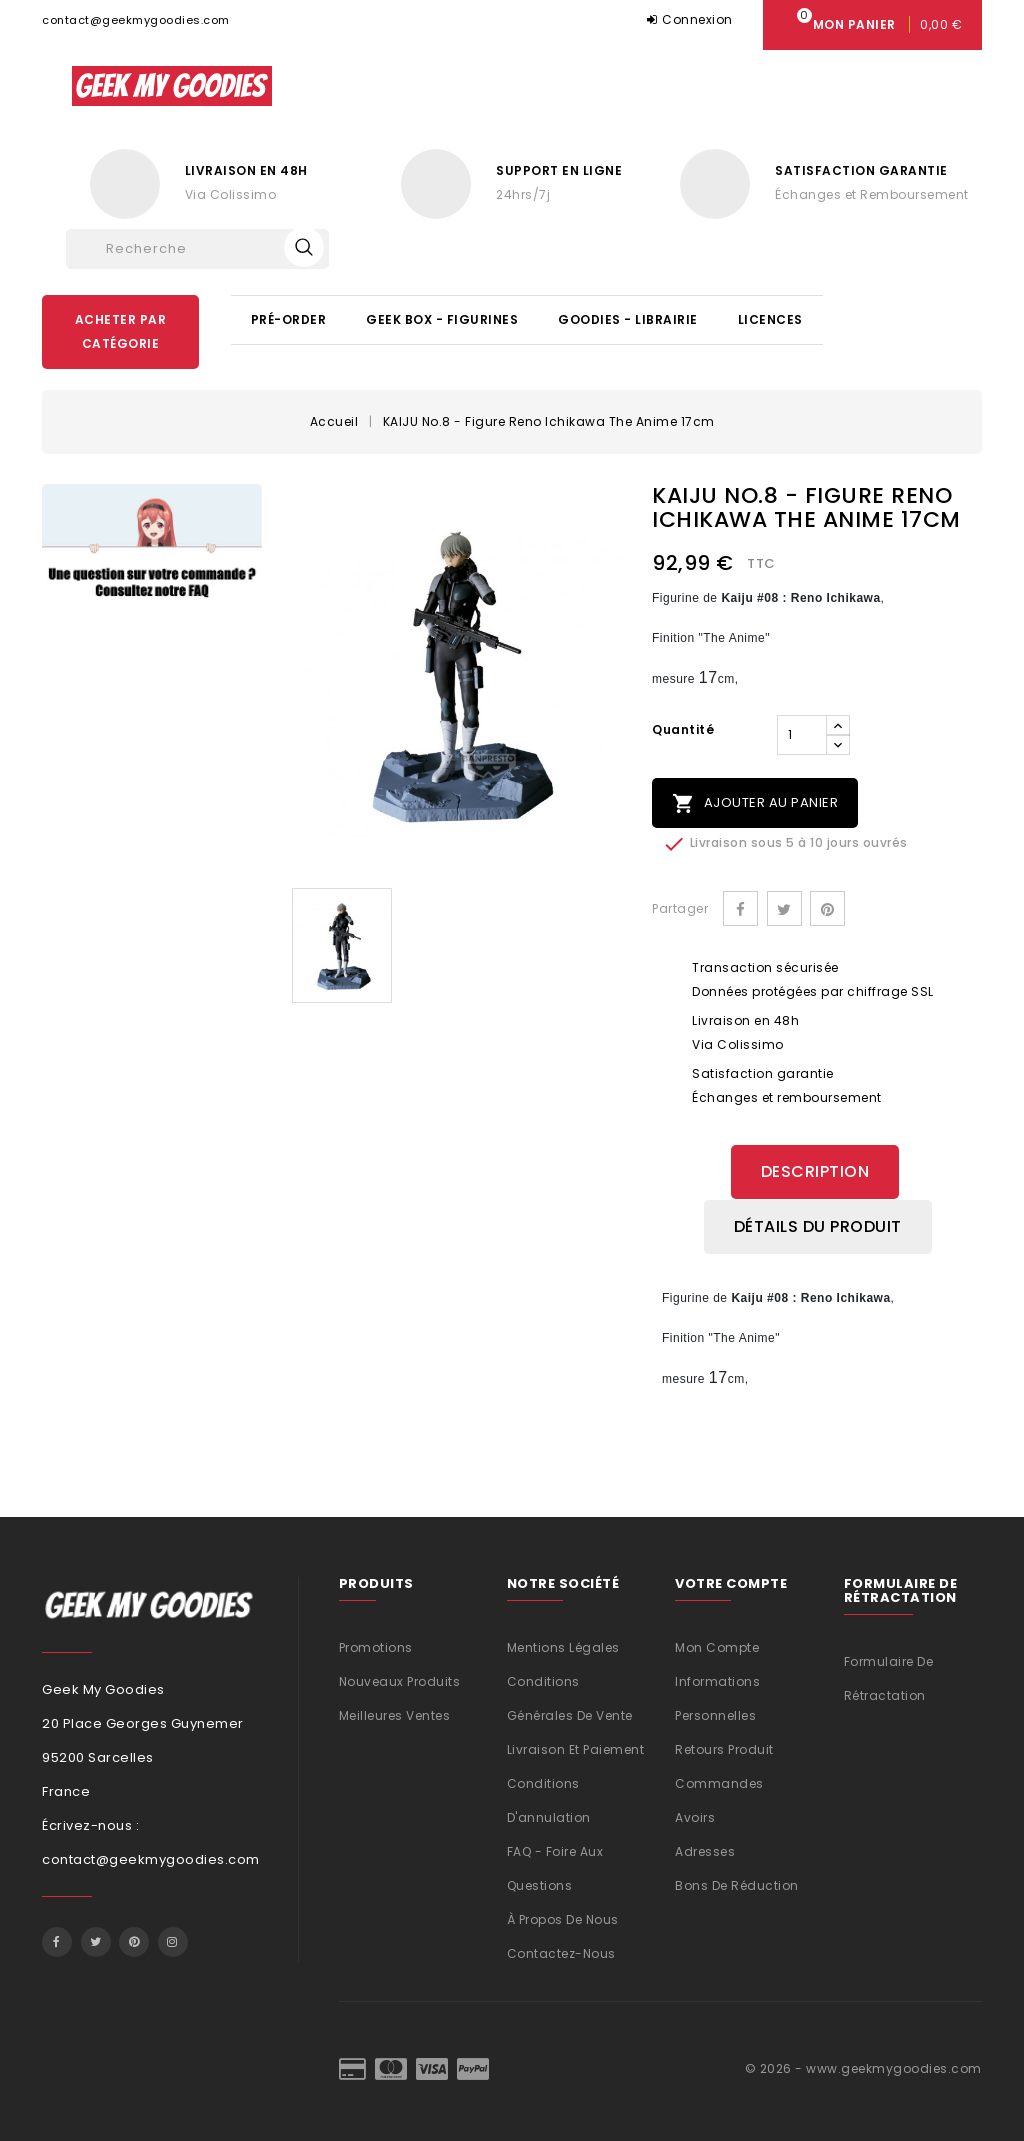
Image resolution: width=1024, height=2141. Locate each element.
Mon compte (717, 1644)
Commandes (719, 1780)
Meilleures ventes (395, 1712)
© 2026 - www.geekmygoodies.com (863, 2065)
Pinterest (827, 908)
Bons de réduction (737, 1882)
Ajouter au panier (755, 803)
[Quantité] (802, 735)
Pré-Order (289, 319)
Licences (770, 319)
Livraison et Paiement (576, 1746)
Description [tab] (814, 1171)
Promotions (376, 1644)
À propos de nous (563, 1916)
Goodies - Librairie (628, 319)
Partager (740, 908)
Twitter (96, 1939)
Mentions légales (563, 1644)
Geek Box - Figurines (442, 319)
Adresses (705, 1848)
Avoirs (695, 1814)
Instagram (173, 1939)
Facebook (57, 1939)
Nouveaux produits (400, 1678)
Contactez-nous (561, 1950)
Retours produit (724, 1746)
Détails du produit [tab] (817, 1225)
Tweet (784, 908)
